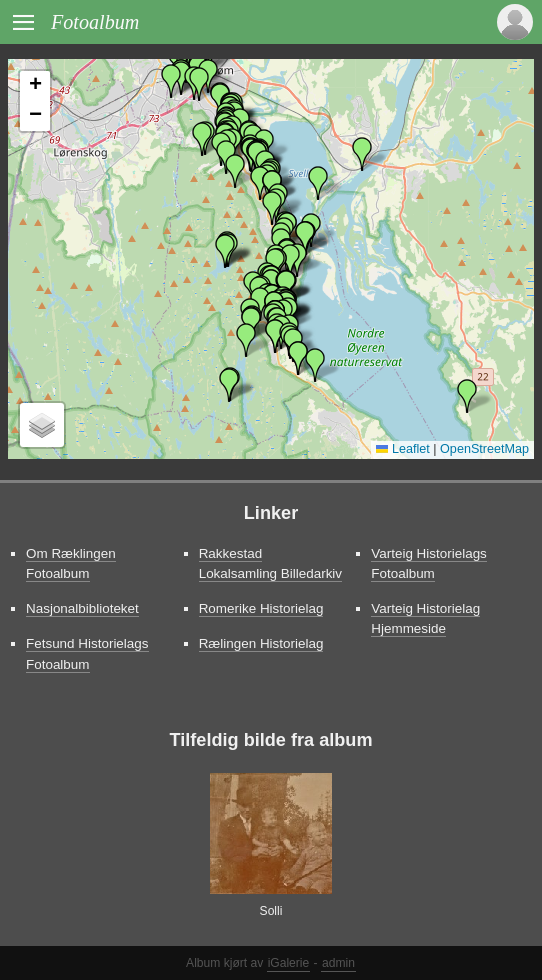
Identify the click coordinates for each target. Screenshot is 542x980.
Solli (271, 911)
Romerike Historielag (261, 608)
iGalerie (289, 963)
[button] (235, 171)
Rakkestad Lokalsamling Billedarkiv (270, 563)
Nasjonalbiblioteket (82, 608)
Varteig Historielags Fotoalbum (429, 563)
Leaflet (403, 449)
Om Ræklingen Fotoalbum (71, 563)
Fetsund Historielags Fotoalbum (87, 653)
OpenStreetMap (484, 449)
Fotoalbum (95, 22)
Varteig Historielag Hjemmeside (425, 618)
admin (338, 963)
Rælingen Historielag (261, 643)
